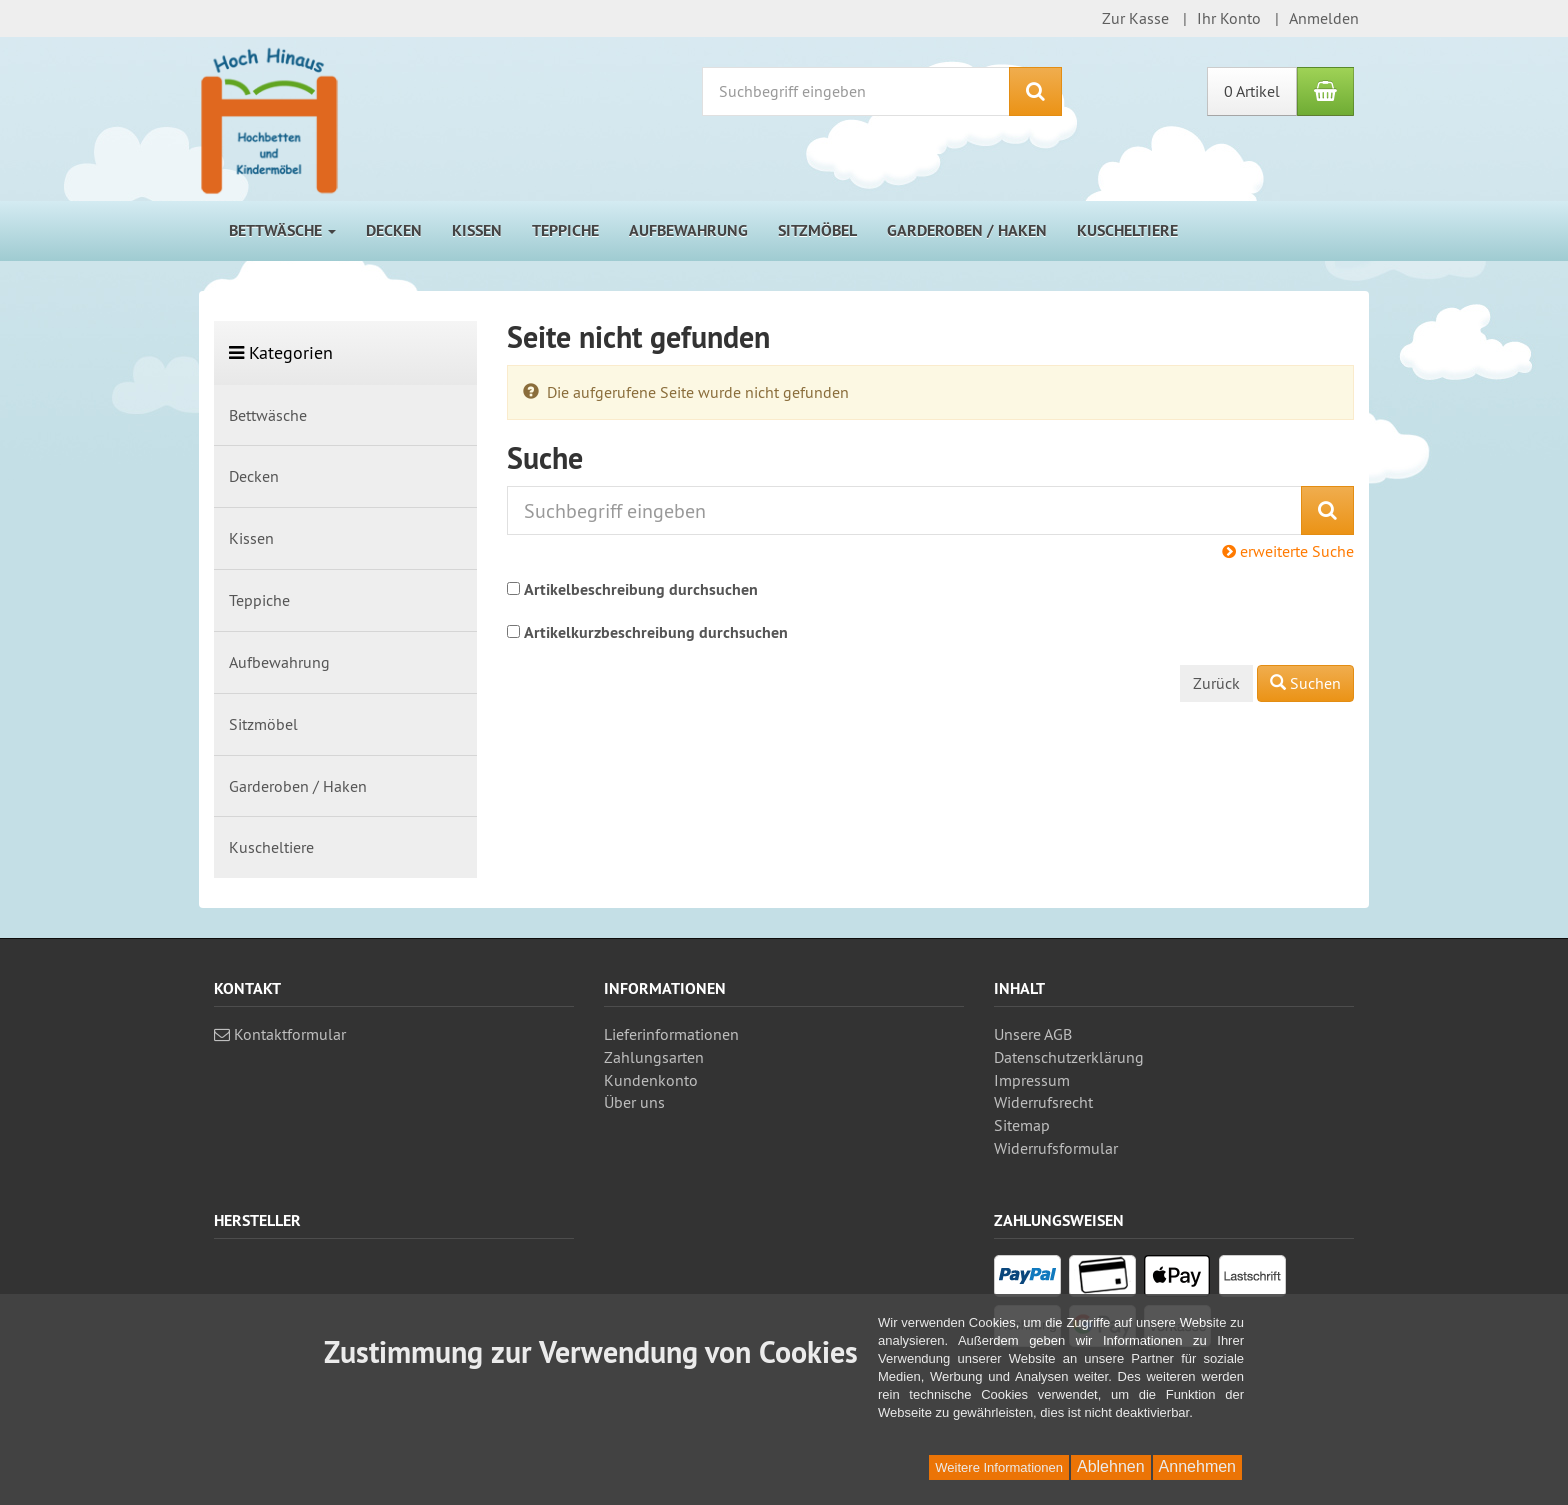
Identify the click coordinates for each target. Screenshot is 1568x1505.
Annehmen (1197, 1466)
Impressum (1032, 1080)
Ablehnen (1111, 1466)
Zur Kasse (1135, 18)
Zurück (1216, 683)
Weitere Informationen (999, 1467)
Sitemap (1022, 1125)
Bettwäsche (282, 230)
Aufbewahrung (688, 230)
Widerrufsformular (1056, 1148)
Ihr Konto (1229, 18)
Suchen (1305, 683)
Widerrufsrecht (1043, 1102)
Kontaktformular (280, 1034)
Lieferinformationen (671, 1034)
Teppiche (565, 230)
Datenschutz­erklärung (1069, 1057)
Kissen (477, 230)
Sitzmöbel (817, 230)
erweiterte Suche (1288, 551)
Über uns (634, 1102)
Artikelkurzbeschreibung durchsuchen (656, 632)
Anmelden (1324, 18)
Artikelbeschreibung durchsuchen (641, 589)
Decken (394, 230)
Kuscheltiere (1127, 230)
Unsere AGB (1033, 1034)
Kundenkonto (651, 1080)
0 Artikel (1252, 91)
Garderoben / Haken (967, 230)
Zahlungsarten (654, 1057)
